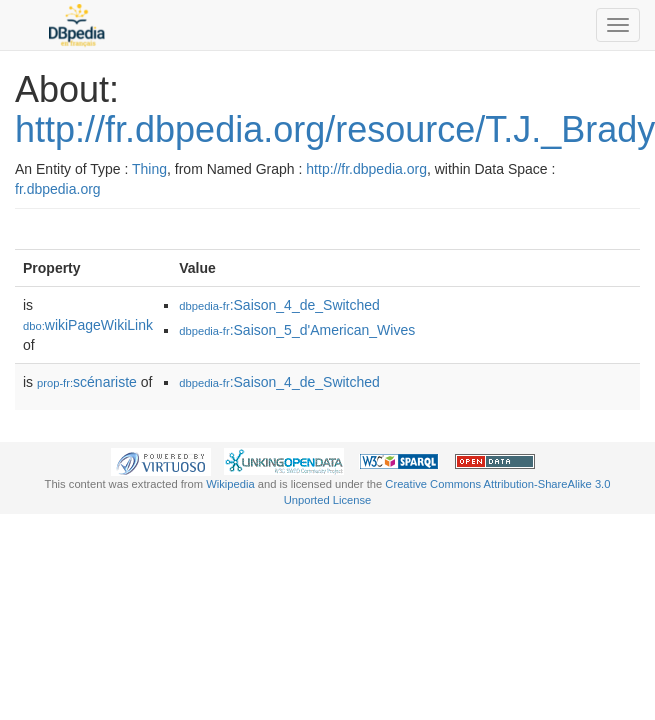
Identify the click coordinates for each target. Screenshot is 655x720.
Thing (149, 169)
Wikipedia (230, 484)
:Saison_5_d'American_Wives (297, 330)
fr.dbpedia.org (58, 189)
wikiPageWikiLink (88, 325)
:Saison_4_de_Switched (279, 305)
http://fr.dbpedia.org (366, 169)
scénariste (87, 382)
